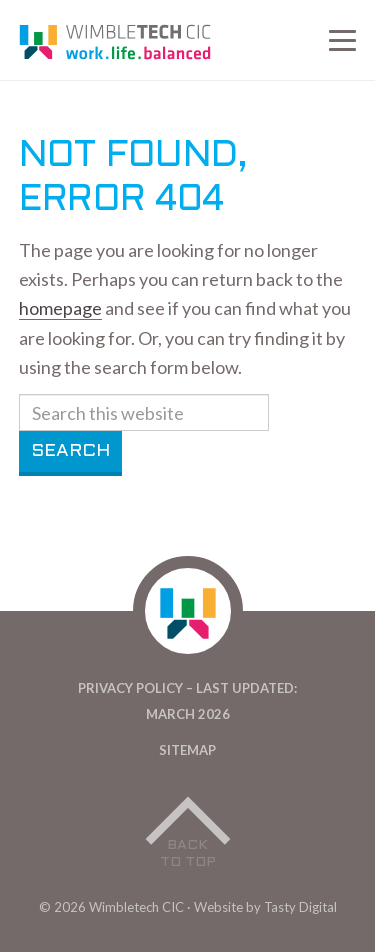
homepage (60, 308)
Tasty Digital (300, 907)
